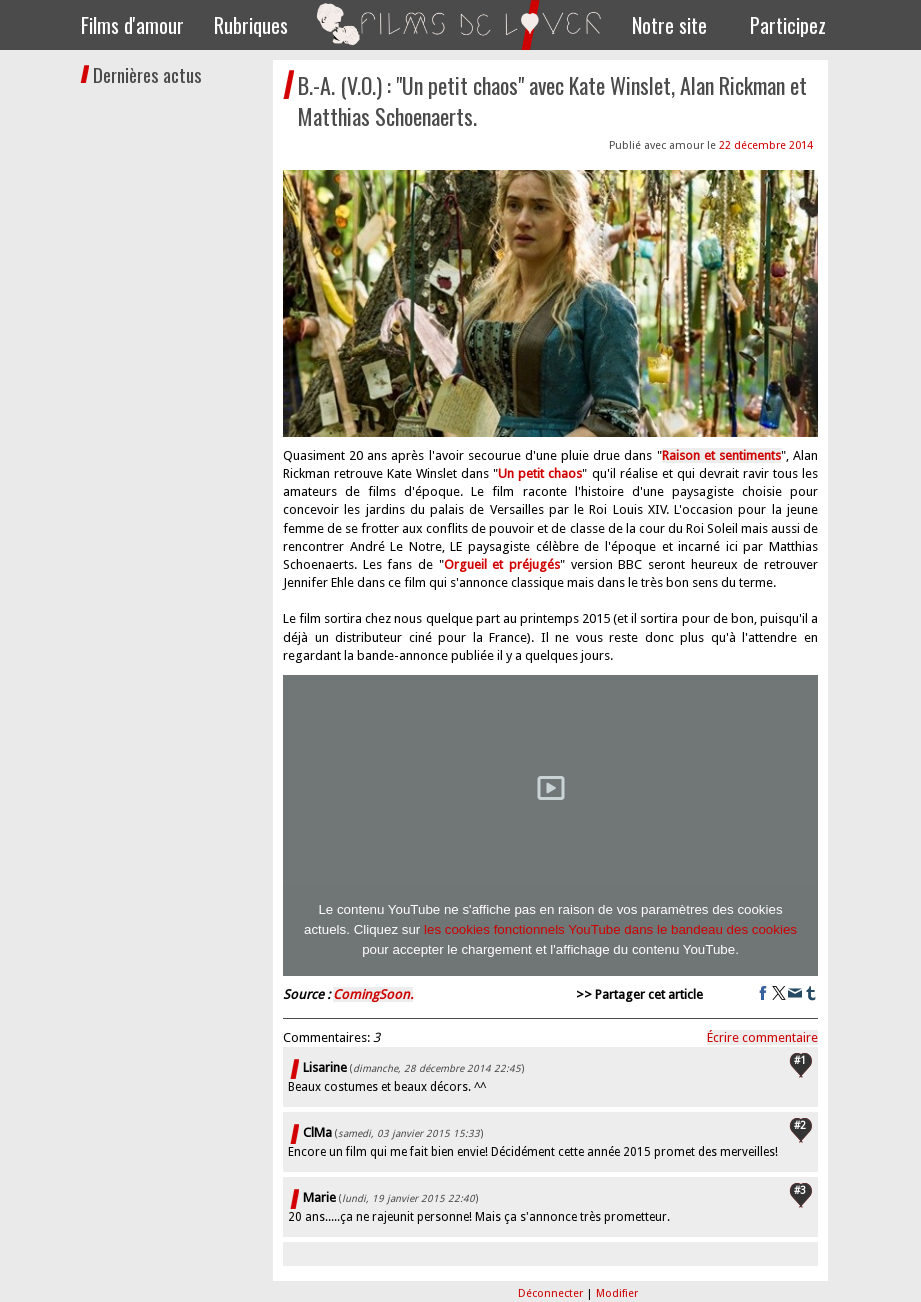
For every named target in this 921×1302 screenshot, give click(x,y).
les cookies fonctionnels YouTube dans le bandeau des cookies (610, 929)
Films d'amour (132, 25)
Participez (788, 25)
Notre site (669, 25)
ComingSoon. (373, 994)
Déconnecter (552, 1293)
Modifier (617, 1293)
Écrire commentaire (762, 1037)
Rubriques (251, 25)
